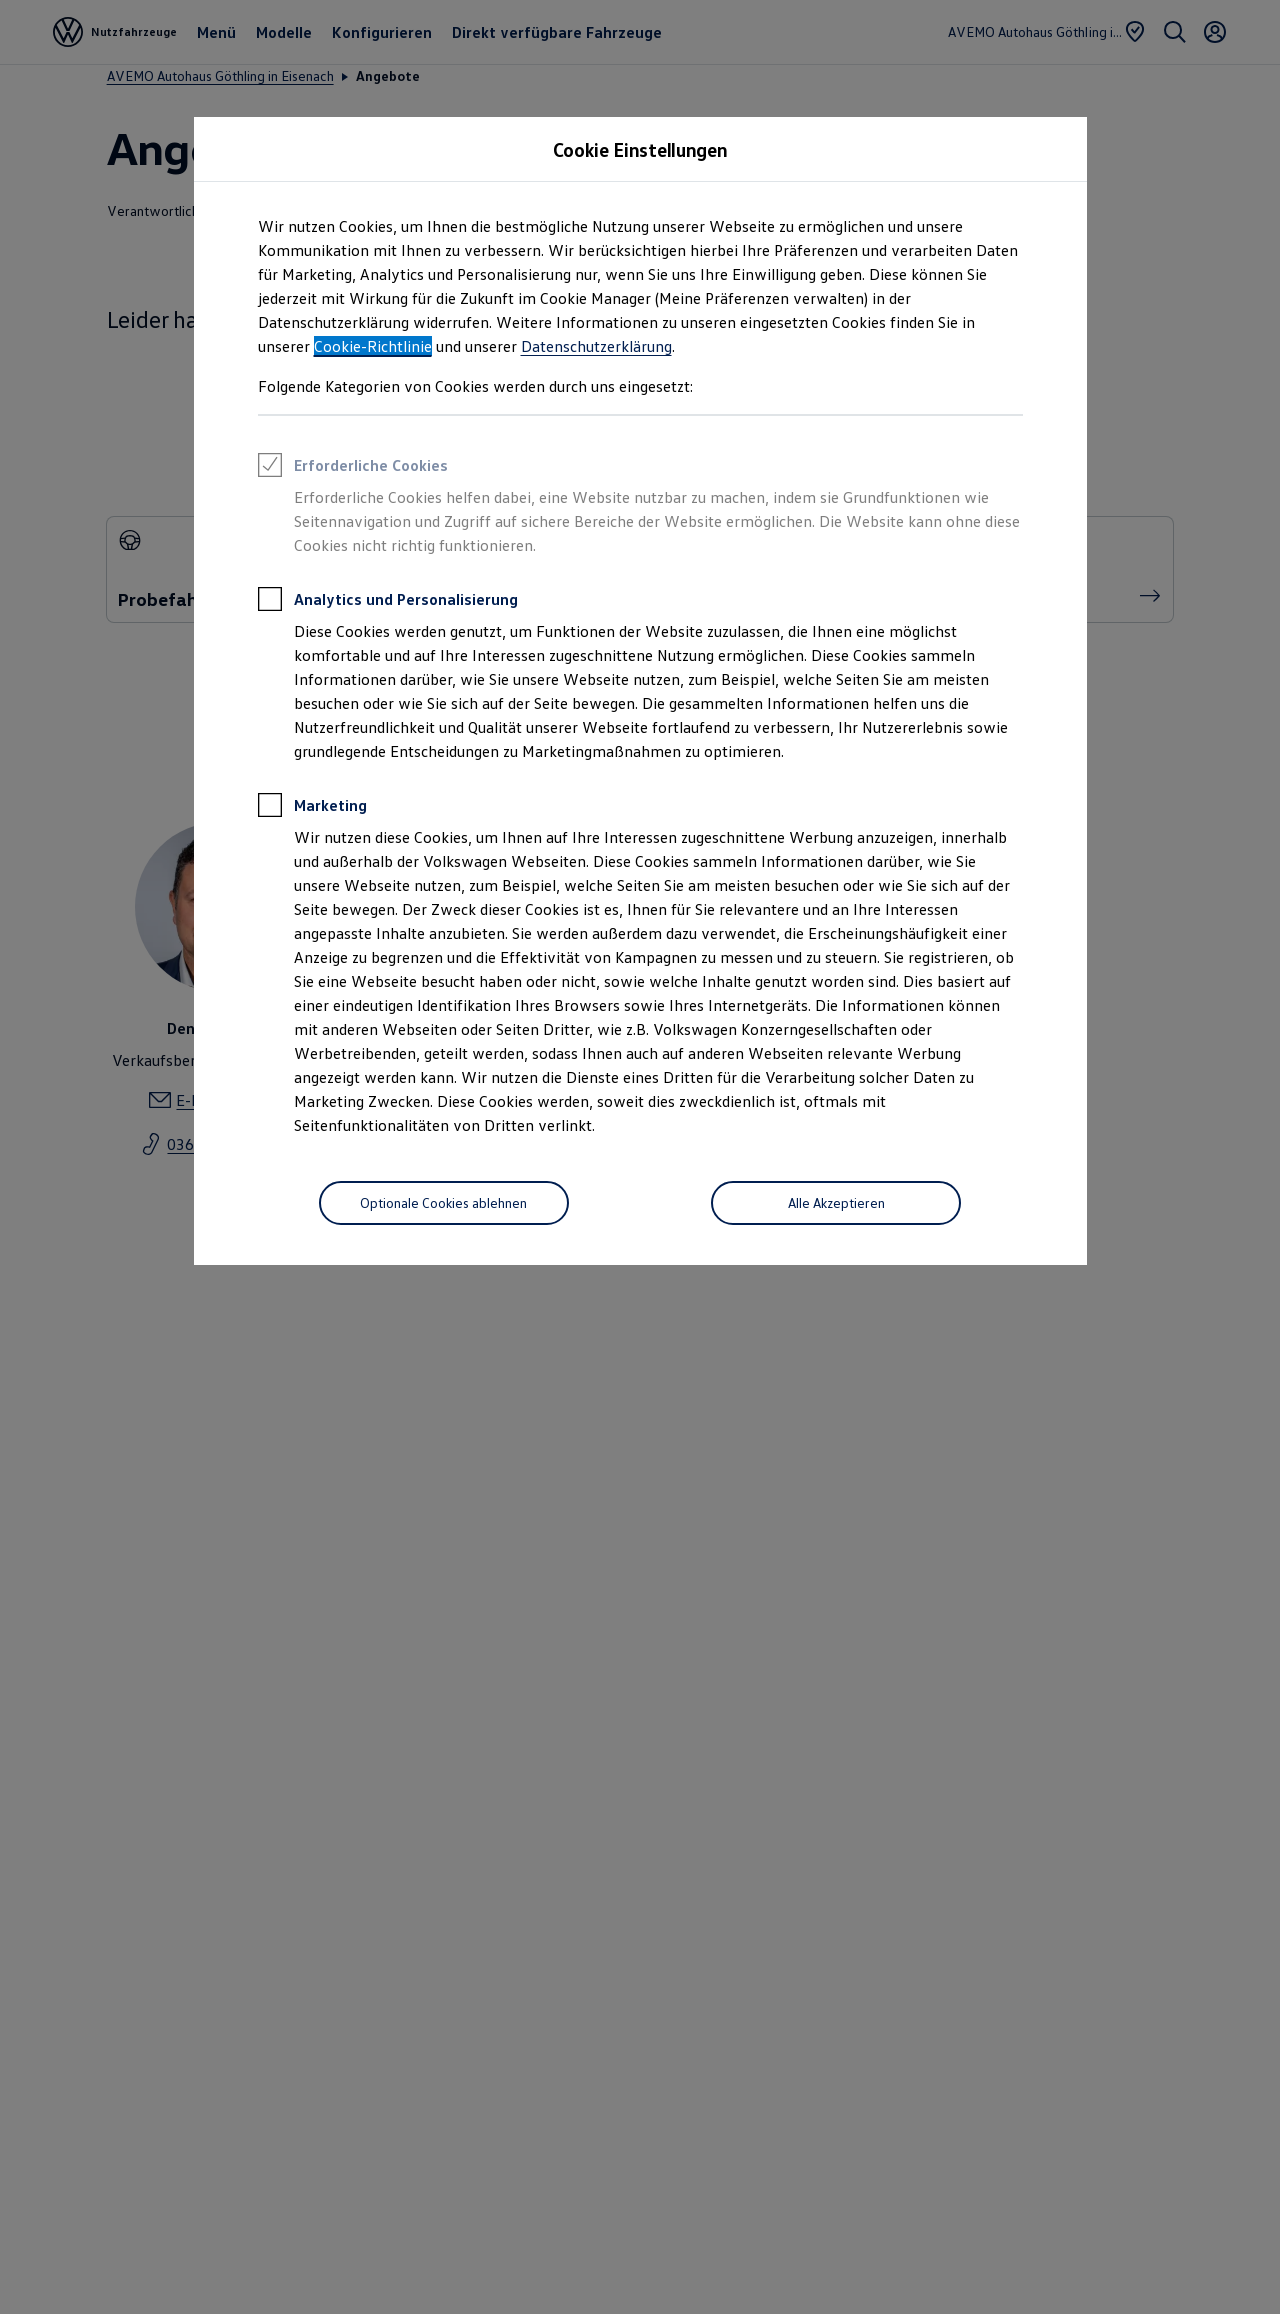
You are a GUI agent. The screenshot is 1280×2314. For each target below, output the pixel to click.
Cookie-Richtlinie (373, 346)
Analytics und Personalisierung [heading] (388, 602)
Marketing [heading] (312, 808)
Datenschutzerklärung (596, 346)
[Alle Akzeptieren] (836, 1203)
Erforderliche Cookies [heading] (353, 468)
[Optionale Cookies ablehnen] (444, 1203)
